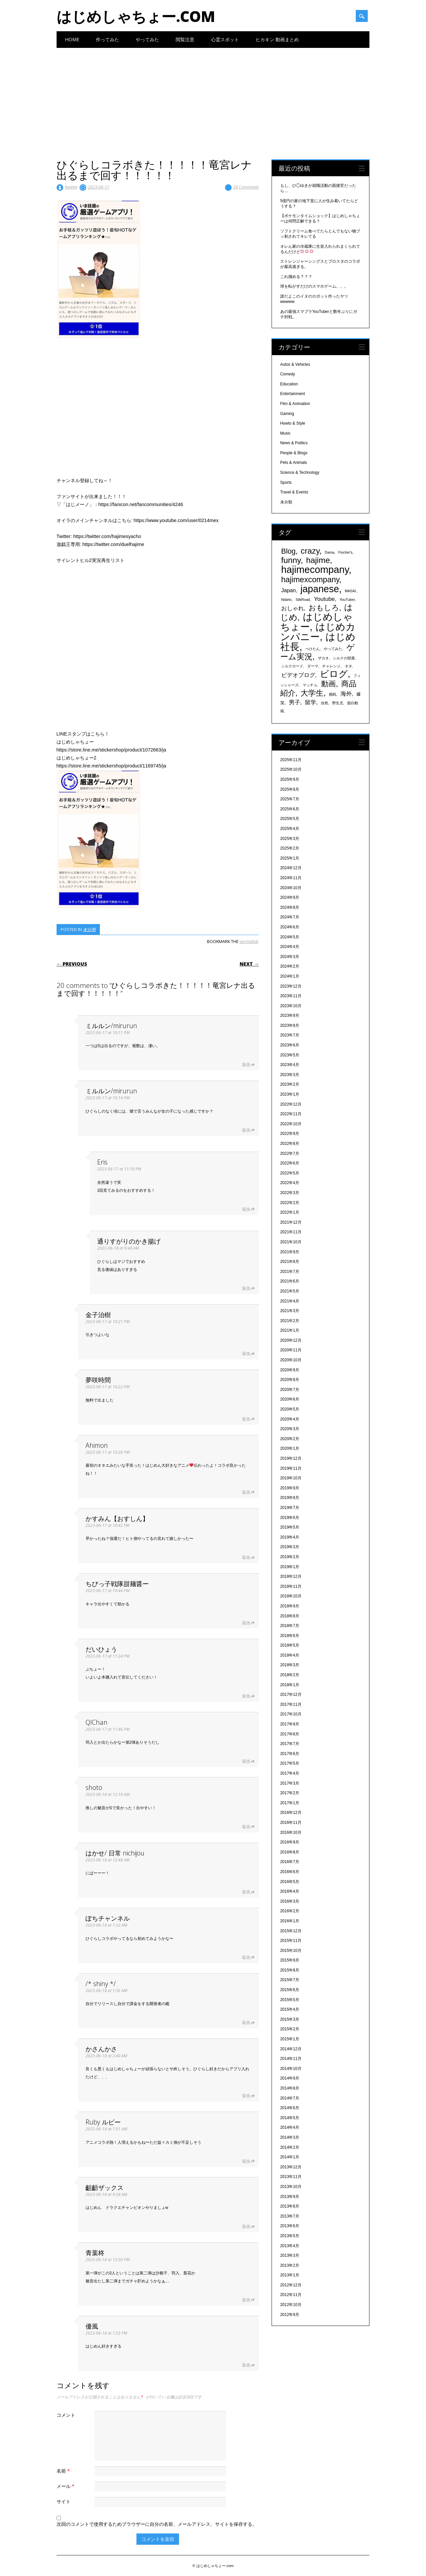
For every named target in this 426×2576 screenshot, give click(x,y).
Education (289, 384)
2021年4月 (289, 1301)
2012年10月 (291, 2304)
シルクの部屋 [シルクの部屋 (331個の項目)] (344, 658)
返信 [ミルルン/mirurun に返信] (246, 1064)
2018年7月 (289, 1625)
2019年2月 (289, 1557)
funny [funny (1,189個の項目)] (291, 560)
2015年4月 (289, 2009)
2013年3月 (289, 2255)
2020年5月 (289, 1409)
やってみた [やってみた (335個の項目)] (333, 649)
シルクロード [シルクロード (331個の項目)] (292, 666)
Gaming (287, 413)
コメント (66, 2415)
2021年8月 (289, 1261)
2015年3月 (289, 2019)
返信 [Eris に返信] (246, 1209)
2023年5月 (289, 1055)
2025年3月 (289, 838)
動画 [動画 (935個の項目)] (328, 684)
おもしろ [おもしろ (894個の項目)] (324, 608)
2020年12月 (291, 1340)
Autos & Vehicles (295, 364)
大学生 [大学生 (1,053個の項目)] (312, 693)
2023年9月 (289, 1015)
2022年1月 (289, 1212)
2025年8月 (289, 789)
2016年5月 (289, 1881)
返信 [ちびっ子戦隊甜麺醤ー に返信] (246, 1623)
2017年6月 (289, 1753)
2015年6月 (289, 1989)
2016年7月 (289, 1861)
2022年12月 (291, 1104)
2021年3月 (289, 1310)
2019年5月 (289, 1527)
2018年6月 (289, 1635)
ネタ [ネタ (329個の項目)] (348, 666)
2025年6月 (289, 809)
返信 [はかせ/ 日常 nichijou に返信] (246, 1892)
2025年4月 (289, 828)
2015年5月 (289, 1999)
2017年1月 (289, 1803)
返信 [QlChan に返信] (246, 1761)
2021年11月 (291, 1232)
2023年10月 (291, 1006)
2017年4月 (289, 1773)
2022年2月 (289, 1202)
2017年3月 (289, 1783)
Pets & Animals (293, 462)
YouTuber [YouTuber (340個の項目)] (347, 600)
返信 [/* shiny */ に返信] (246, 2022)
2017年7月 (289, 1743)
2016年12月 (291, 1812)
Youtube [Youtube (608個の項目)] (324, 599)
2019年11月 (291, 1468)
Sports (286, 482)
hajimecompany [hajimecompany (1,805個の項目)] (315, 569)
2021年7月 (289, 1271)
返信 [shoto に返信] (246, 1827)
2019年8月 (289, 1497)
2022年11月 (291, 1114)
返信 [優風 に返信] (246, 2365)
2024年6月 (289, 927)
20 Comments (246, 187)
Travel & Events (294, 492)
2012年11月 (291, 2294)
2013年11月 (291, 2176)
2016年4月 (289, 1891)
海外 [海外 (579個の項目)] (346, 694)
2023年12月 (291, 986)
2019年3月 (289, 1547)
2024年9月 (289, 897)
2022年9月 (289, 1133)
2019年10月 (291, 1478)
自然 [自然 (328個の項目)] (324, 703)
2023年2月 (289, 1084)
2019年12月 (291, 1458)
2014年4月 (289, 2127)
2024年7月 (289, 917)
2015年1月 (289, 2039)
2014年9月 (289, 2078)
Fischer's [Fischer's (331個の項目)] (345, 552)
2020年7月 (289, 1389)
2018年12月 (291, 1576)
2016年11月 (291, 1822)
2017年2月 (289, 1793)
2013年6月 (289, 2226)
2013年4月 (289, 2245)
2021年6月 (289, 1281)
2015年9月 (289, 1960)
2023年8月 (289, 1025)
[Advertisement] (213, 97)
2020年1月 (289, 1448)
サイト (64, 2501)
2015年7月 (289, 1979)
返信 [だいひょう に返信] (246, 1696)
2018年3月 (289, 1665)
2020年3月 (289, 1428)
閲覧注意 (185, 39)
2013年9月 (289, 2196)
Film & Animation (295, 403)
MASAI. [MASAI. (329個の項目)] (351, 591)
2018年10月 (291, 1596)
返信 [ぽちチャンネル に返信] (246, 1957)
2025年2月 (289, 848)
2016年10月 (291, 1832)
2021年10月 (291, 1242)
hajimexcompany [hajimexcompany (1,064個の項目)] (310, 579)
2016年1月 (289, 1921)
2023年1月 (289, 1094)
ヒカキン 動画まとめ (277, 39)
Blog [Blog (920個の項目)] (288, 551)
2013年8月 (289, 2206)
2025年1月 (289, 858)
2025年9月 (289, 779)
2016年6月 (289, 1871)
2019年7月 (289, 1507)
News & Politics (294, 443)
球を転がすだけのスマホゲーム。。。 (314, 286)
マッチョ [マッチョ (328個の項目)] (310, 685)
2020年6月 (289, 1399)
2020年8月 (289, 1379)
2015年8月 (289, 1970)
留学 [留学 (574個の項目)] (310, 702)
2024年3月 (289, 956)
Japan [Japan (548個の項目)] (288, 590)
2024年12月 (291, 868)
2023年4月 (289, 1064)
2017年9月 (289, 1724)
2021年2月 (289, 1320)
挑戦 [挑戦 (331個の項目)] (332, 694)
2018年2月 (289, 1675)
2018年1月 (289, 1685)
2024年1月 (289, 976)
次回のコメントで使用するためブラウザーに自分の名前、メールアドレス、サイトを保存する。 (157, 2524)
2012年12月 (291, 2285)
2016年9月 (289, 1842)
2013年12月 (291, 2167)
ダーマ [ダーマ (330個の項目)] (312, 666)
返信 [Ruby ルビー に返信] (246, 2161)
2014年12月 (291, 2049)
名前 (64, 2471)
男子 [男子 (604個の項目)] (294, 702)
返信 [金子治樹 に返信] (246, 1353)
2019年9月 (289, 1488)
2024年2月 (289, 966)
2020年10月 (291, 1360)
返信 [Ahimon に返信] (246, 1492)
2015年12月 (291, 1931)
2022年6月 (289, 1163)
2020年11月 (291, 1350)
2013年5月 (289, 2236)
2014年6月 (289, 2107)
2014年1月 (289, 2157)
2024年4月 (289, 946)
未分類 (89, 929)
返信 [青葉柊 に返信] (246, 2300)
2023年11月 (291, 996)
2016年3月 (289, 1901)
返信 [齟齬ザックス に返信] (246, 2226)
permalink (249, 941)
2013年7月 (289, 2216)
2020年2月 (289, 1438)
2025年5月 (289, 818)
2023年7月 (289, 1035)
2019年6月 (289, 1517)
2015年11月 (291, 1940)
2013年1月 (289, 2275)
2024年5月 (289, 937)
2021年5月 (289, 1291)
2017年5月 (289, 1763)
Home (72, 39)
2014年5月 (289, 2117)
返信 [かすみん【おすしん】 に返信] (246, 1557)
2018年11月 (291, 1586)
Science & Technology (300, 472)
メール (66, 2486)
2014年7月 (289, 2098)
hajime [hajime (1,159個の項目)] (318, 560)
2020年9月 (289, 1370)
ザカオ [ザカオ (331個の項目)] (323, 658)
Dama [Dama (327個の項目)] (329, 552)
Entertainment (292, 393)
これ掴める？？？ (296, 276)
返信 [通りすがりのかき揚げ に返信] (246, 1288)
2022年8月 (289, 1143)
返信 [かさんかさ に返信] (246, 2096)
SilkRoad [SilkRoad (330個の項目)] (303, 600)
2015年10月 (291, 1950)
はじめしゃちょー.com (136, 16)
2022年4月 (289, 1182)
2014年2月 (289, 2147)
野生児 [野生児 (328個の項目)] (337, 703)
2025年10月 (291, 769)
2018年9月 (289, 1606)
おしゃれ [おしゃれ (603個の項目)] (292, 608)
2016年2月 (289, 1911)
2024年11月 (291, 878)
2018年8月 (289, 1616)
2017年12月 (291, 1694)
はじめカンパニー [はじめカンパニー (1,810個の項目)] (317, 631)
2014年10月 (291, 2068)
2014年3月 (289, 2137)
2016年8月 (289, 1852)
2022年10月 (291, 1124)
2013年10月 (291, 2186)
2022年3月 (289, 1192)
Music (285, 433)
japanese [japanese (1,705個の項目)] (320, 589)
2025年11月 (291, 759)
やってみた (147, 39)
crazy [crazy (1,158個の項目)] (310, 550)
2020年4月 (289, 1419)
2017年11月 (291, 1704)
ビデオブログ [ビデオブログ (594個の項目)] (298, 675)
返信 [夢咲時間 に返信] (246, 1419)
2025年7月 (289, 799)
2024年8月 (289, 907)
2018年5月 (289, 1645)
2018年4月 (289, 1655)
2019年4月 (289, 1537)
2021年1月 (289, 1330)
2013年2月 (289, 2265)
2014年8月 (289, 2088)
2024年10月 (291, 887)
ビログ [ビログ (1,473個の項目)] (334, 674)
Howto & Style (292, 423)
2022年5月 (289, 1173)
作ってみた (107, 39)
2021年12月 (291, 1222)
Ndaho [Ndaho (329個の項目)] (286, 600)
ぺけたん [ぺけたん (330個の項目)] (312, 649)
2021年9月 (289, 1252)
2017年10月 (291, 1714)
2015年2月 (289, 2029)
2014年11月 (291, 2058)
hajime (71, 187)
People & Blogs (294, 453)
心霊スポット (225, 39)
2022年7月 (289, 1153)
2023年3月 (289, 1074)
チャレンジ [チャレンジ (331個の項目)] (331, 666)
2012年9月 (289, 2314)
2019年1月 (289, 1566)
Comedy (287, 374)
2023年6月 (289, 1045)
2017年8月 (289, 1734)
